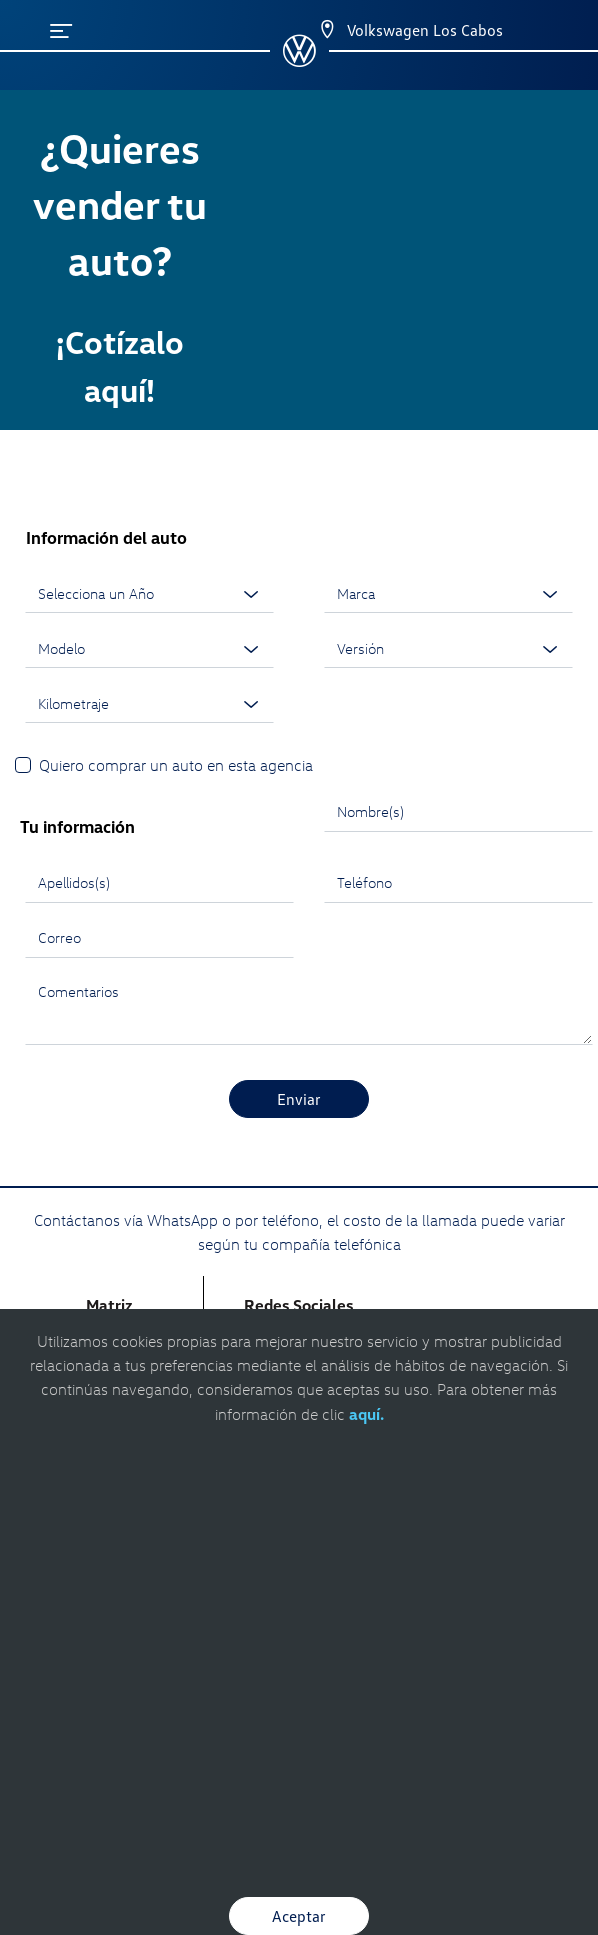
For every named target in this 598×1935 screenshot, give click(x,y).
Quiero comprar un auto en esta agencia (176, 765)
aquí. (366, 1414)
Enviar (299, 1099)
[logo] (299, 60)
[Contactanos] (309, 30)
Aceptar (299, 1916)
